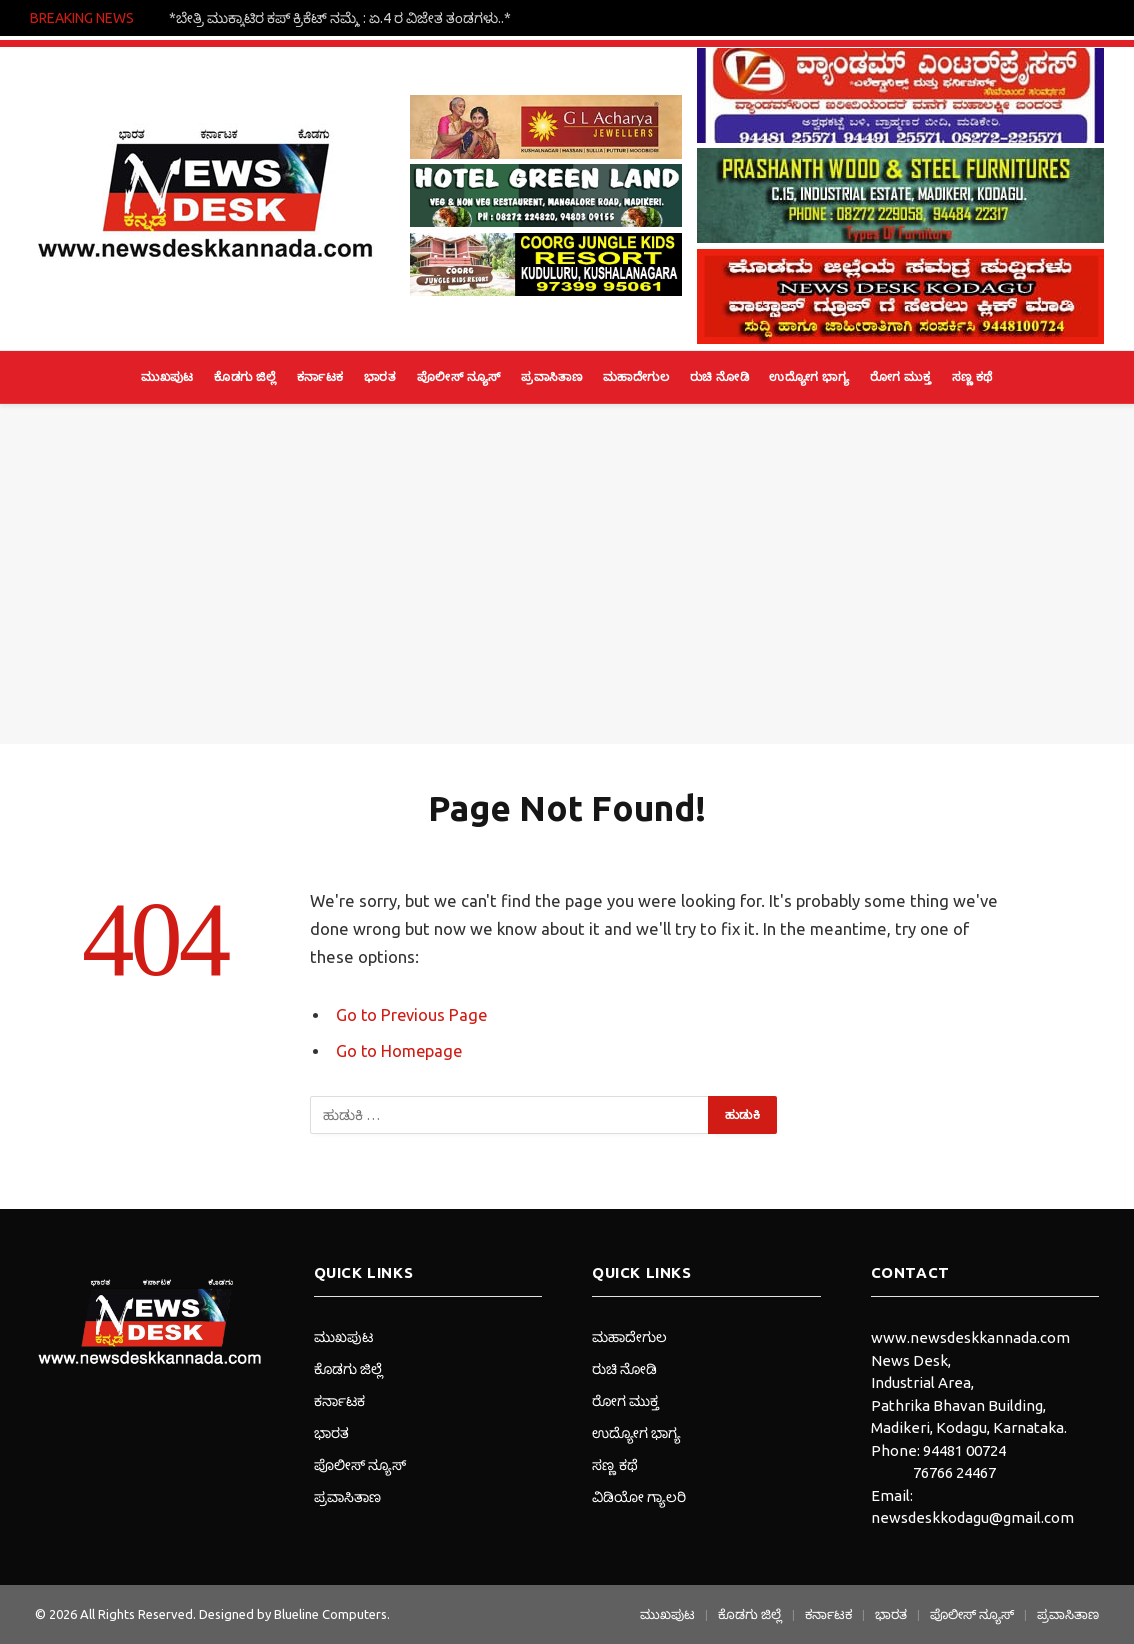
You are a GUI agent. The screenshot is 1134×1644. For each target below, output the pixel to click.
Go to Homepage (400, 1051)
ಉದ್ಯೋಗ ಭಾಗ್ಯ (809, 376)
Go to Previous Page (413, 1015)
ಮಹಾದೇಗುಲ (636, 376)
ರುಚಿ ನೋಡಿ (719, 376)
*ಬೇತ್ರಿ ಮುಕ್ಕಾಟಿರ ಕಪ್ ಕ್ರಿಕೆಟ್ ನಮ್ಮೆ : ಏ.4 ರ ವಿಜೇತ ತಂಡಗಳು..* (340, 18)
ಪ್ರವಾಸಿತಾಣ (551, 376)
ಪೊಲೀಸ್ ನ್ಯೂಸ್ (459, 376)
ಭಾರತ (380, 376)
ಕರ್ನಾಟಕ (320, 376)
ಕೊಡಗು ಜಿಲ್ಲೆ (245, 376)
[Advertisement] (567, 574)
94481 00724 (964, 1450)
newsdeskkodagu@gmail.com (972, 1517)
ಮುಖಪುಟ (167, 376)
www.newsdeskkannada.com (970, 1337)
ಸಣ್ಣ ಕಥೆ (972, 376)
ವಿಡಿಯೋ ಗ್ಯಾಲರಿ (639, 1497)
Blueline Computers (330, 1614)
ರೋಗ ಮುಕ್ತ (900, 376)
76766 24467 (954, 1472)
